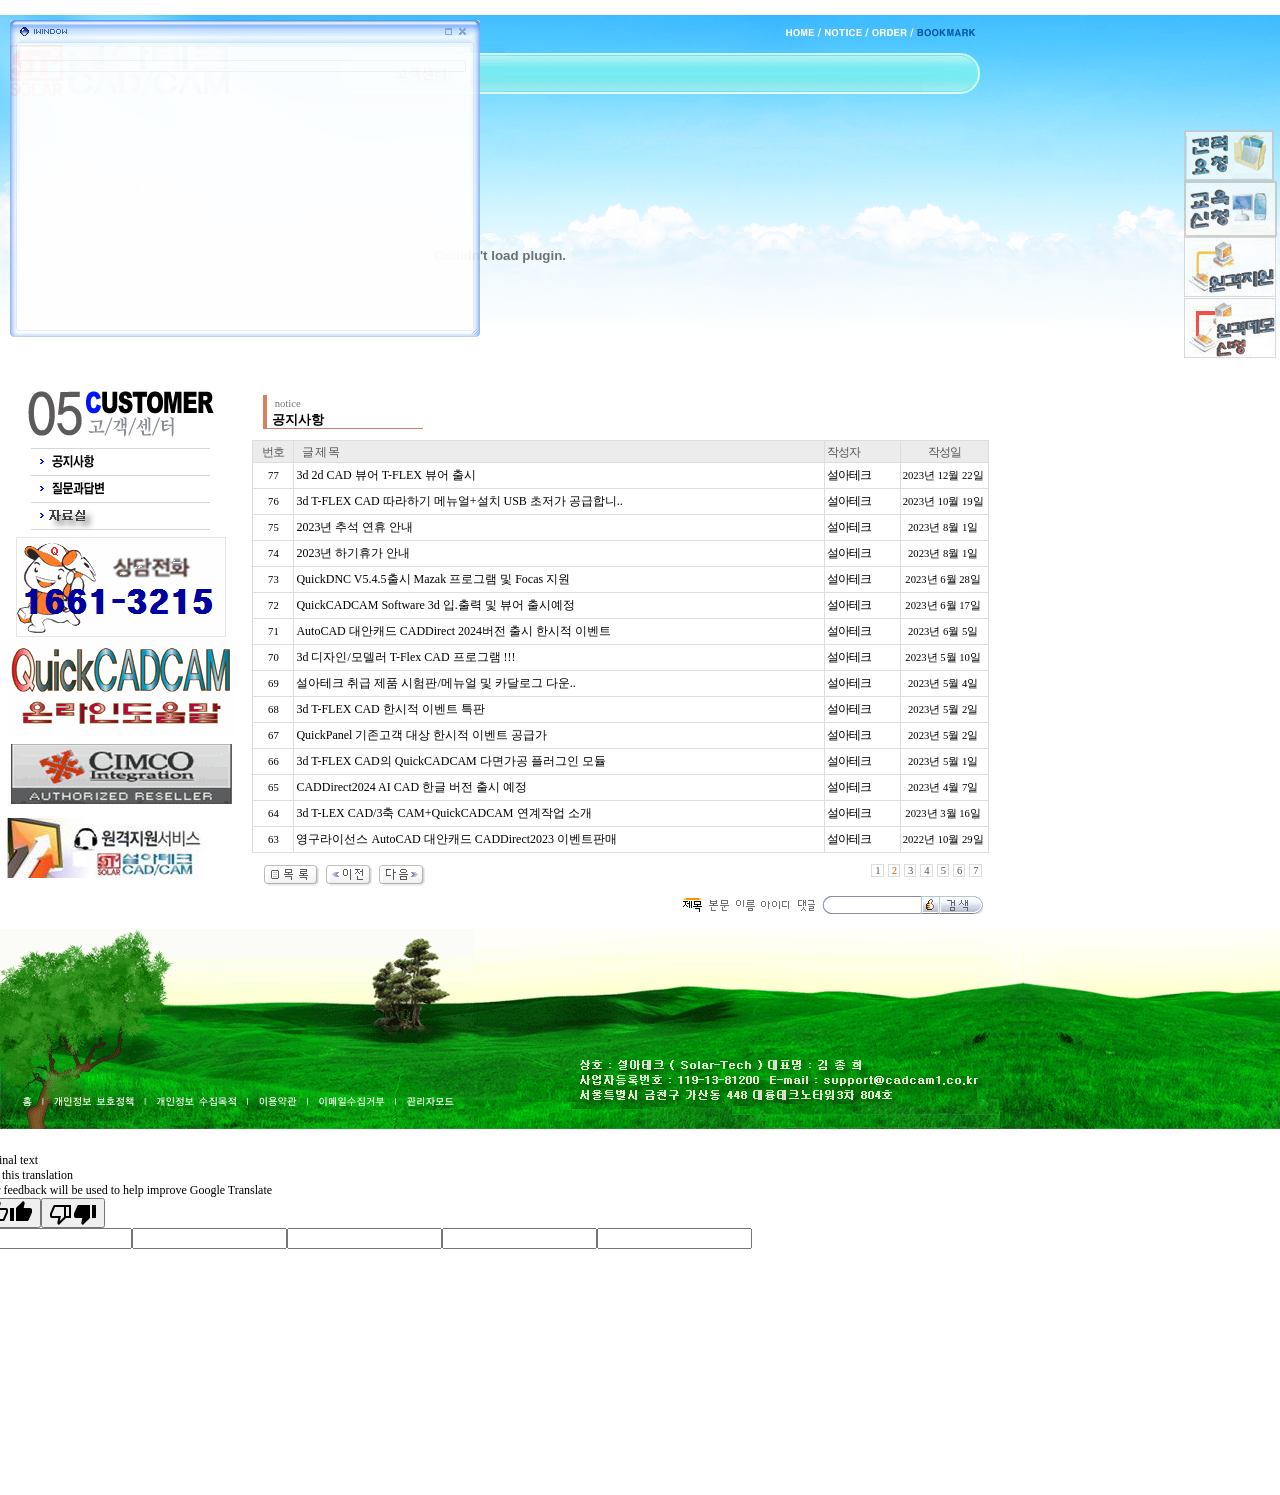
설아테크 (849, 475)
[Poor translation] (73, 1213)
